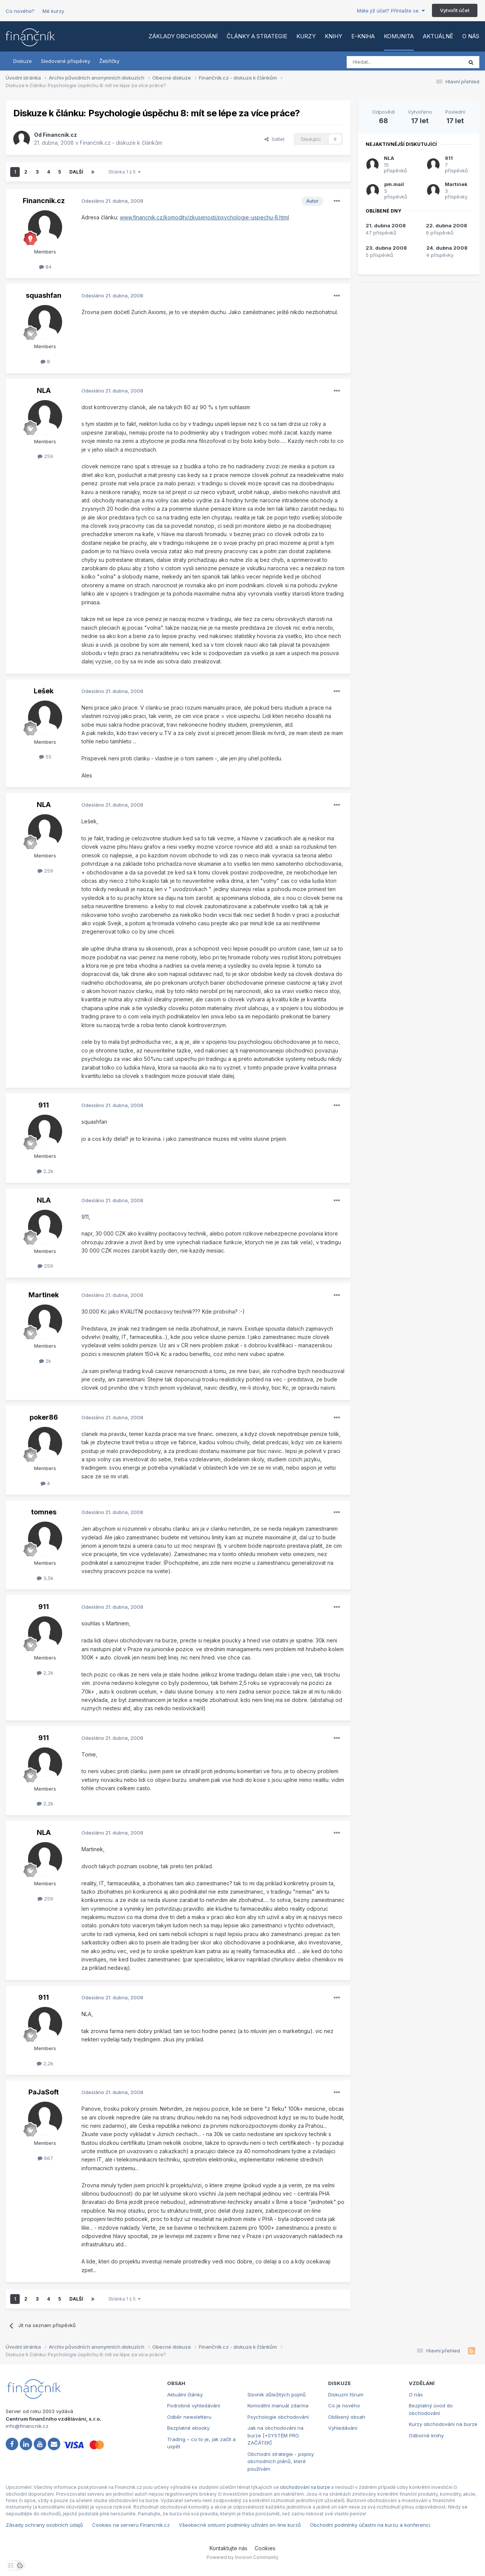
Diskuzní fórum (345, 2394)
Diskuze (22, 61)
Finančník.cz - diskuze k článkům (121, 142)
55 (45, 757)
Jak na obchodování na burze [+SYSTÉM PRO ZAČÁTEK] (275, 2435)
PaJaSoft (43, 2092)
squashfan (43, 295)
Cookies (265, 2548)
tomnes (43, 1512)
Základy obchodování (183, 36)
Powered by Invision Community (242, 2557)
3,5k (45, 1578)
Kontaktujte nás (228, 2548)
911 (43, 1105)
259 (45, 456)
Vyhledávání (342, 2428)
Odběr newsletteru (189, 2417)
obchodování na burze (305, 2487)
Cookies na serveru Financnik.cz (131, 2525)
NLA (44, 390)
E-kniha (363, 36)
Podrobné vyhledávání (193, 2405)
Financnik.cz (60, 134)
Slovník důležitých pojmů (276, 2394)
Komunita (399, 36)
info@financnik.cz (27, 2426)
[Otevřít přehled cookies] (20, 2565)
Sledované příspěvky (65, 61)
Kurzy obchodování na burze (443, 2424)
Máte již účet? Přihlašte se (391, 11)
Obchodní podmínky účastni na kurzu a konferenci (370, 2525)
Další (76, 172)
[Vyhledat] (384, 62)
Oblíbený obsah (346, 2417)
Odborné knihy (426, 2435)
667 (45, 2158)
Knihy (333, 36)
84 (45, 267)
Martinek (43, 1295)
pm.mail (394, 184)
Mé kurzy (53, 11)
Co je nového (344, 2405)
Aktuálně (438, 36)
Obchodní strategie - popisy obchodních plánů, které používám (280, 2461)
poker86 (44, 1417)
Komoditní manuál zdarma (277, 2405)
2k (45, 1361)
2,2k (45, 1171)
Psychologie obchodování (278, 2417)
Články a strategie (257, 36)
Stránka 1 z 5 (124, 172)
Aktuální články (185, 2394)
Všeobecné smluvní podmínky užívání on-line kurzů (240, 2525)
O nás (470, 36)
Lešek (43, 691)
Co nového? (20, 11)
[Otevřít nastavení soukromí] (11, 2565)
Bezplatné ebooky (188, 2428)
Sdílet (274, 139)
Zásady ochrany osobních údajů (44, 2525)
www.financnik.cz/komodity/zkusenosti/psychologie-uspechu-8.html (204, 217)
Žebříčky (109, 61)
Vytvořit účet (454, 10)
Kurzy (306, 36)
